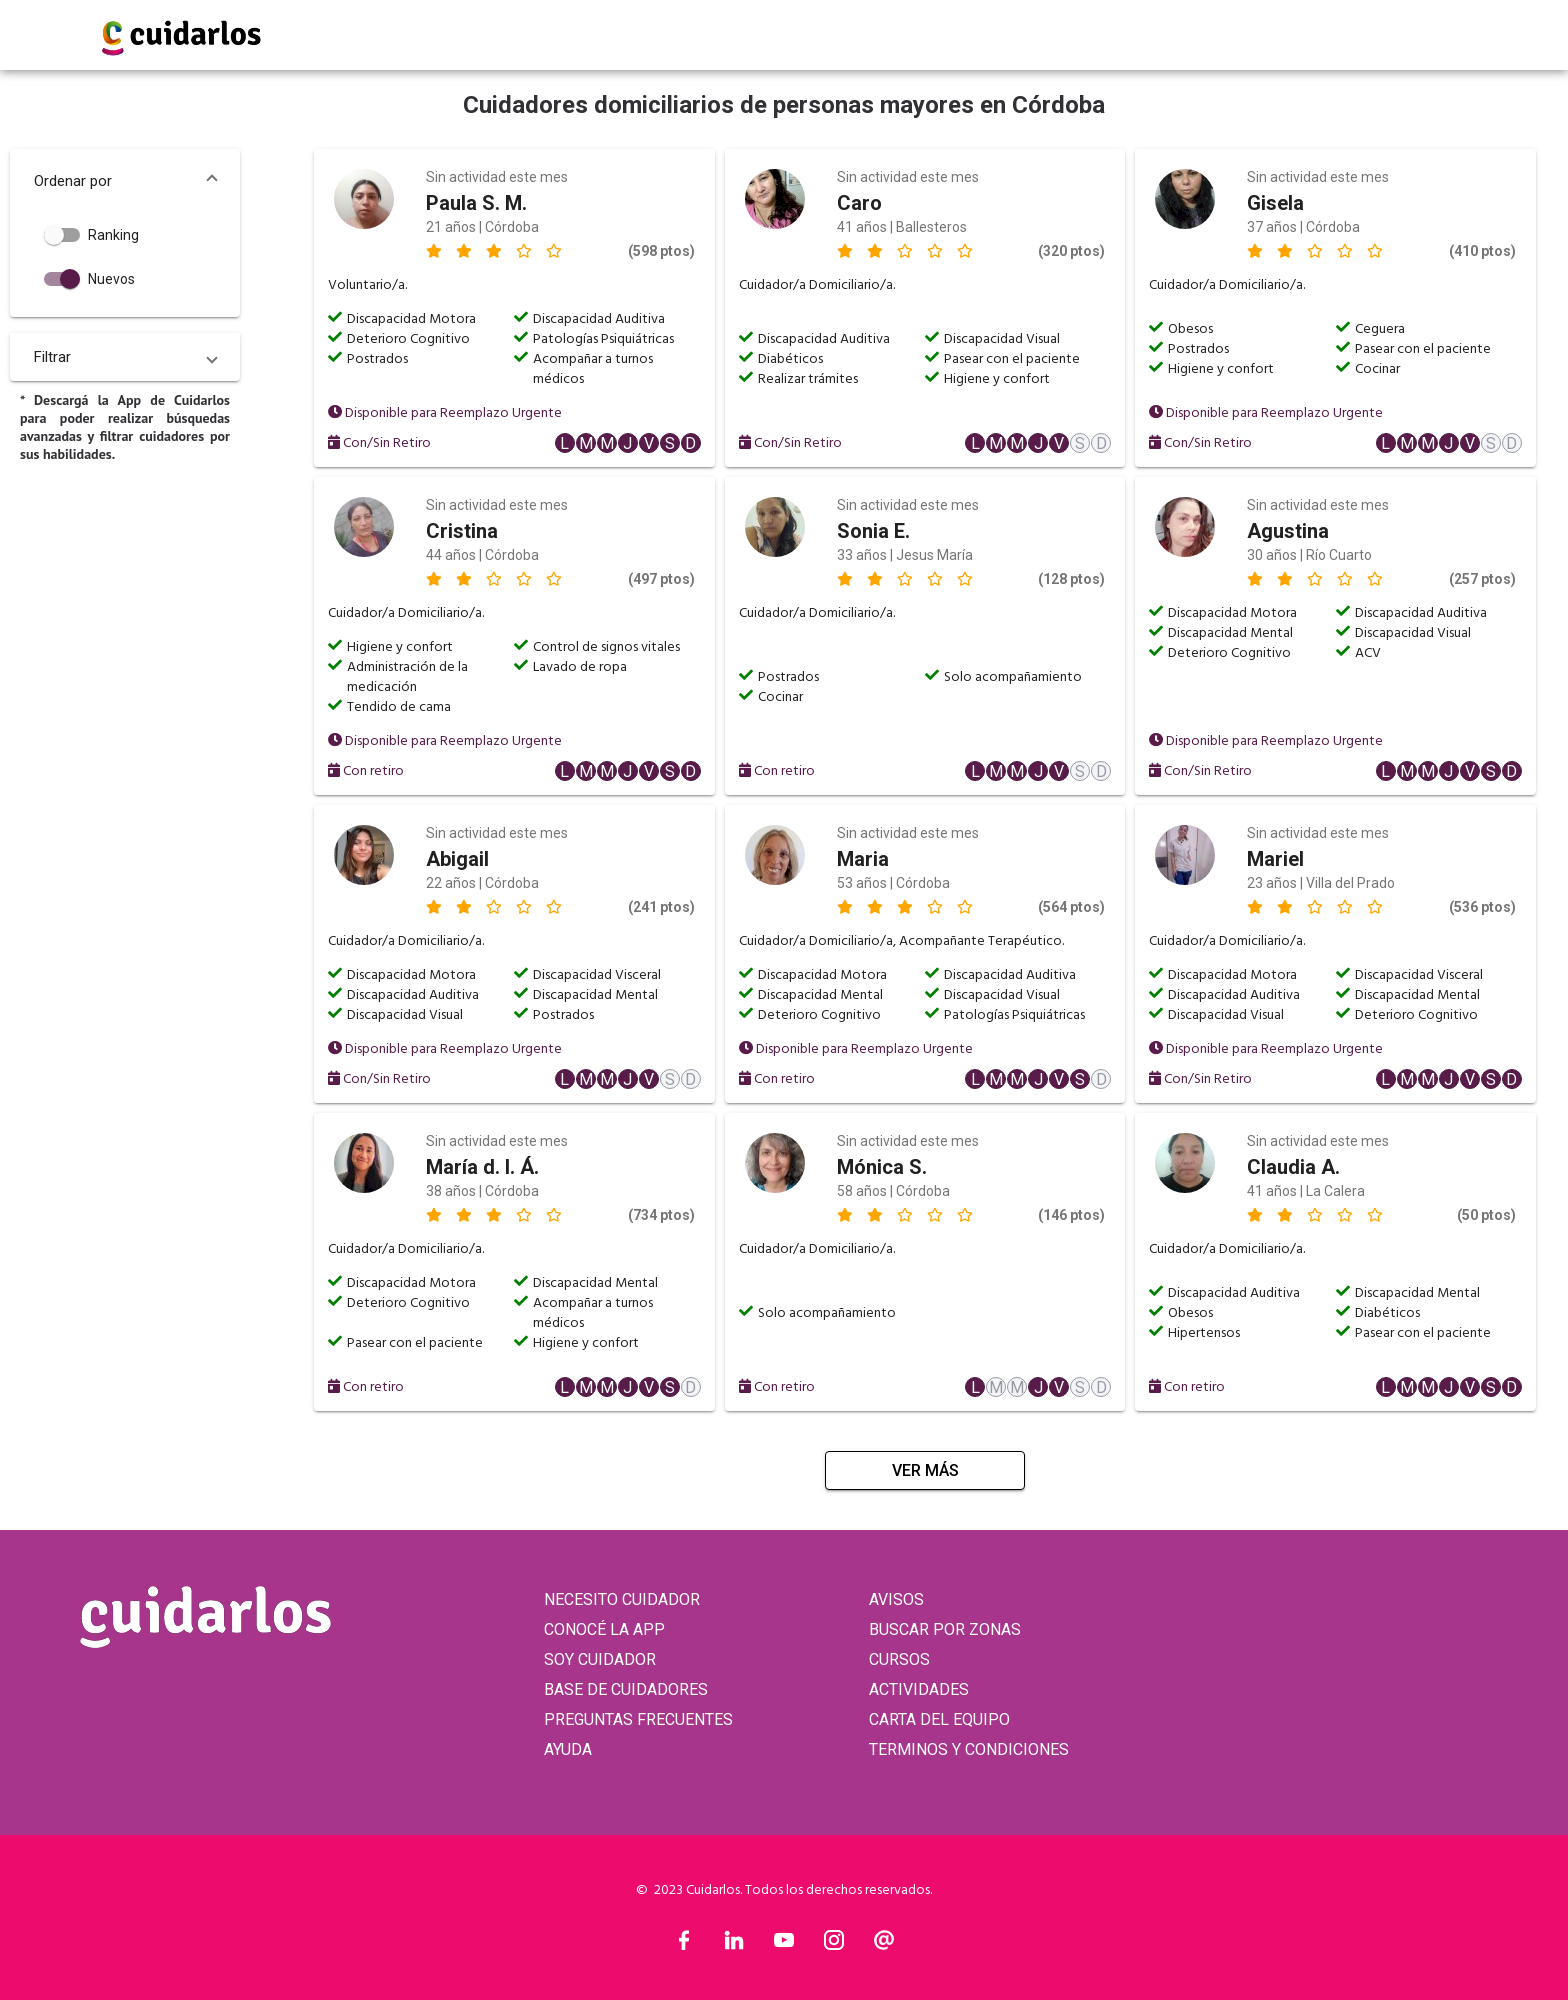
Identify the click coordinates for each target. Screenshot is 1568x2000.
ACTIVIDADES (919, 1689)
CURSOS (899, 1659)
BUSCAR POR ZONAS (945, 1629)
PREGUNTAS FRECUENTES (638, 1719)
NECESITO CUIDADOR (622, 1599)
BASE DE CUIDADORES (626, 1689)
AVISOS (896, 1599)
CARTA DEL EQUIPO (939, 1719)
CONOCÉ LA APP (604, 1629)
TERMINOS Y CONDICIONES (969, 1749)
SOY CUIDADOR (600, 1659)
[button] (125, 181)
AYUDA (568, 1749)
